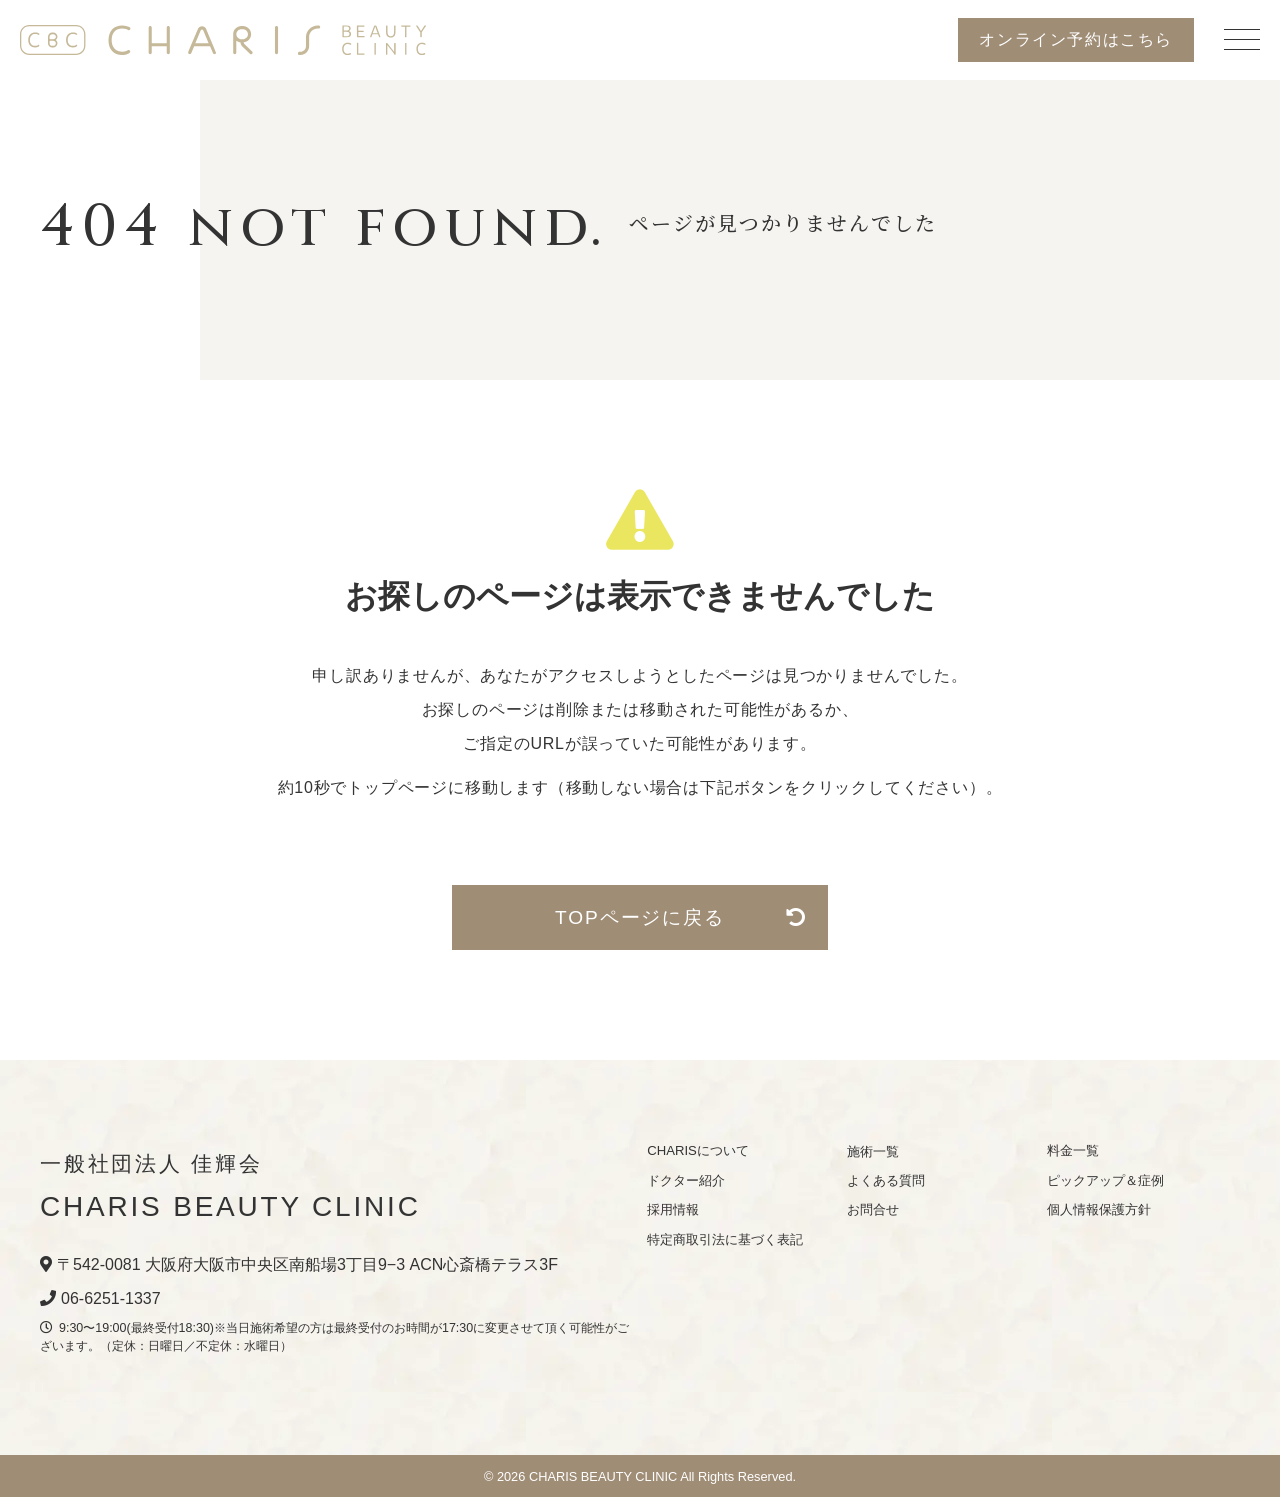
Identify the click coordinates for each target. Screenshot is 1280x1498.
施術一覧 (873, 1151)
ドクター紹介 (686, 1180)
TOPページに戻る (677, 917)
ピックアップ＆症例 (1105, 1180)
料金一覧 (1073, 1151)
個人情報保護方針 (1099, 1210)
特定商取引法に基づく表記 (725, 1239)
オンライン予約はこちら (1076, 39)
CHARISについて (698, 1151)
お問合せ (873, 1210)
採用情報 (673, 1210)
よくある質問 (886, 1180)
